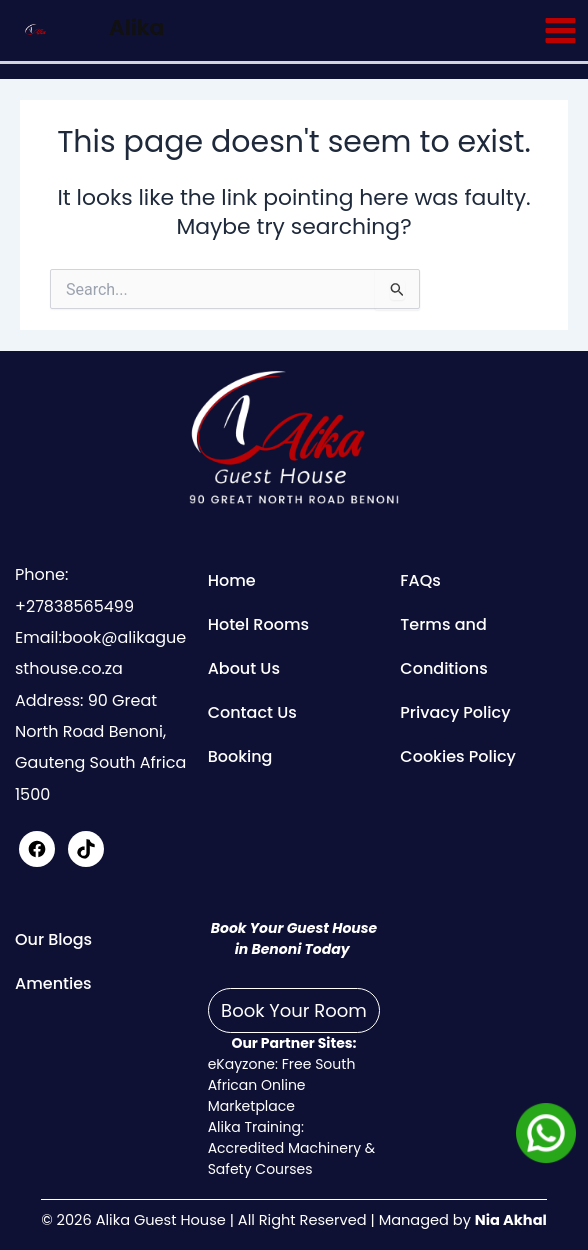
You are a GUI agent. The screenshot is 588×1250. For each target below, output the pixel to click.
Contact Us (252, 712)
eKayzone (241, 1064)
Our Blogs (53, 939)
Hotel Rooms (258, 624)
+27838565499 (74, 606)
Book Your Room (294, 1010)
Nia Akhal (511, 1220)
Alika (136, 27)
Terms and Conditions (443, 646)
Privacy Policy (455, 712)
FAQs (420, 580)
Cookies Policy (458, 756)
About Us (244, 668)
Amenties (53, 983)
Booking (240, 756)
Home (232, 580)
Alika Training (254, 1127)
